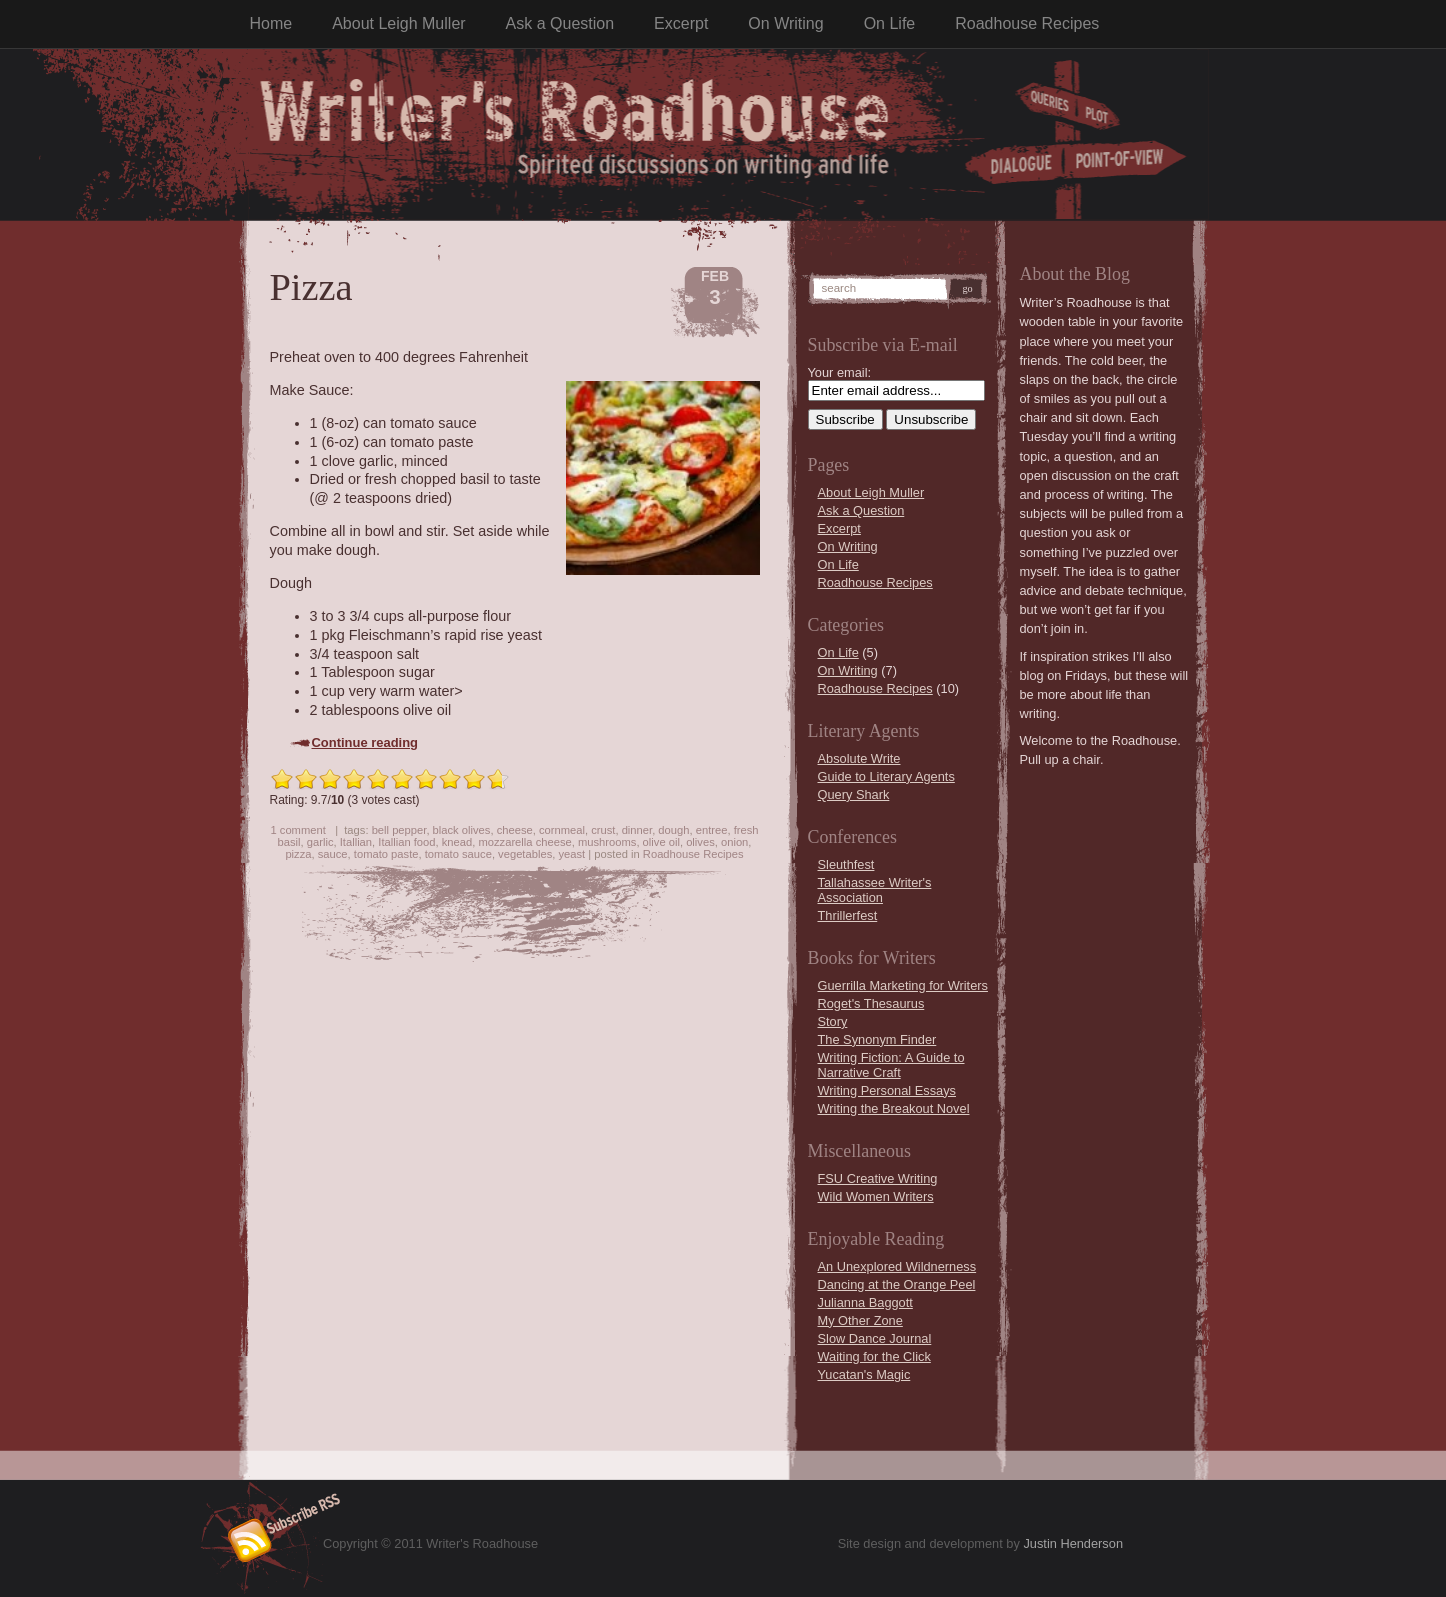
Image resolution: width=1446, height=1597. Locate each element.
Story (833, 1021)
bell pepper (399, 830)
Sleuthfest (846, 864)
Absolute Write (859, 758)
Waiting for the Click (874, 1356)
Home (271, 23)
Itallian (356, 842)
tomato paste (386, 854)
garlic (320, 842)
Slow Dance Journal (875, 1338)
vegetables (525, 854)
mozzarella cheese (524, 842)
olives (700, 842)
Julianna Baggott (865, 1302)
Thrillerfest (848, 915)
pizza (298, 854)
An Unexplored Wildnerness (897, 1266)
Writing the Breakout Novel (894, 1108)
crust (603, 830)
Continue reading (365, 742)
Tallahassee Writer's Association (875, 890)
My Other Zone (860, 1320)
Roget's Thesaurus (871, 1003)
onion (734, 842)
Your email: (840, 372)
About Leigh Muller (398, 23)
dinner (637, 830)
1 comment (297, 830)
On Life (890, 23)
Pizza (311, 287)
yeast (571, 854)
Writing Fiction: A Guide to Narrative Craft (891, 1065)
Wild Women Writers (876, 1196)
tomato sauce (458, 854)
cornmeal (562, 830)
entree (712, 830)
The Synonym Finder (877, 1039)
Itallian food (406, 842)
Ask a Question (560, 23)
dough (673, 830)
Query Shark (854, 794)
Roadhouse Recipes (1027, 23)
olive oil (661, 842)
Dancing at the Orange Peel (897, 1284)
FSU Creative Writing (878, 1178)
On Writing (785, 23)
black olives (462, 830)
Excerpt (681, 23)
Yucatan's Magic (864, 1374)
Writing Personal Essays (887, 1090)
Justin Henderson (1073, 1543)
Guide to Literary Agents (886, 776)
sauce (333, 854)
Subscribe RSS (271, 1532)
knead (457, 842)
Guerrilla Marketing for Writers (903, 985)
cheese (515, 830)
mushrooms (607, 842)
